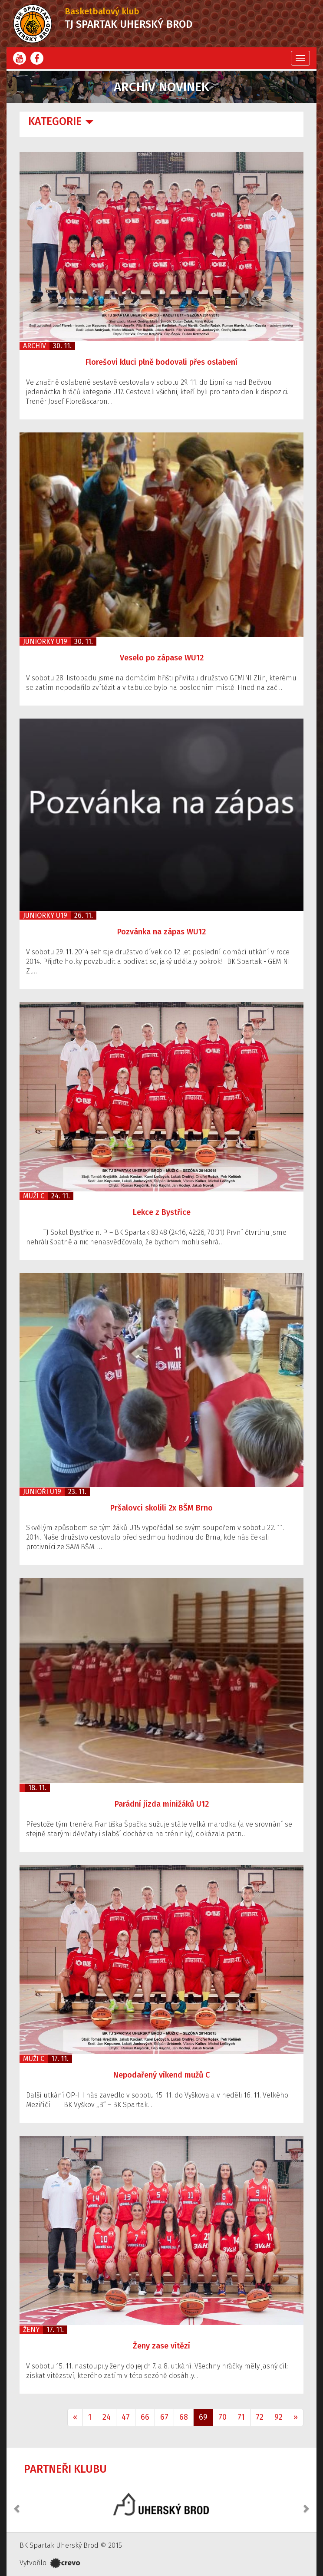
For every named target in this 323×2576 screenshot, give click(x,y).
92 (278, 2417)
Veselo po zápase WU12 (162, 658)
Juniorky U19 (45, 641)
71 (241, 2417)
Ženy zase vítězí (161, 2346)
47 (126, 2417)
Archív (34, 346)
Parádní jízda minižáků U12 (162, 1804)
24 (106, 2417)
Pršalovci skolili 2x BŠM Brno (161, 1508)
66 (145, 2417)
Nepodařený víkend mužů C (161, 2075)
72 (260, 2417)
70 (222, 2417)
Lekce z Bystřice (162, 1212)
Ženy (31, 2329)
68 (183, 2417)
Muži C (33, 1196)
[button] (17, 2504)
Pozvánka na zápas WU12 (161, 932)
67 (164, 2417)
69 (203, 2417)
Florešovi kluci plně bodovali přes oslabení (161, 362)
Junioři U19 (42, 1492)
